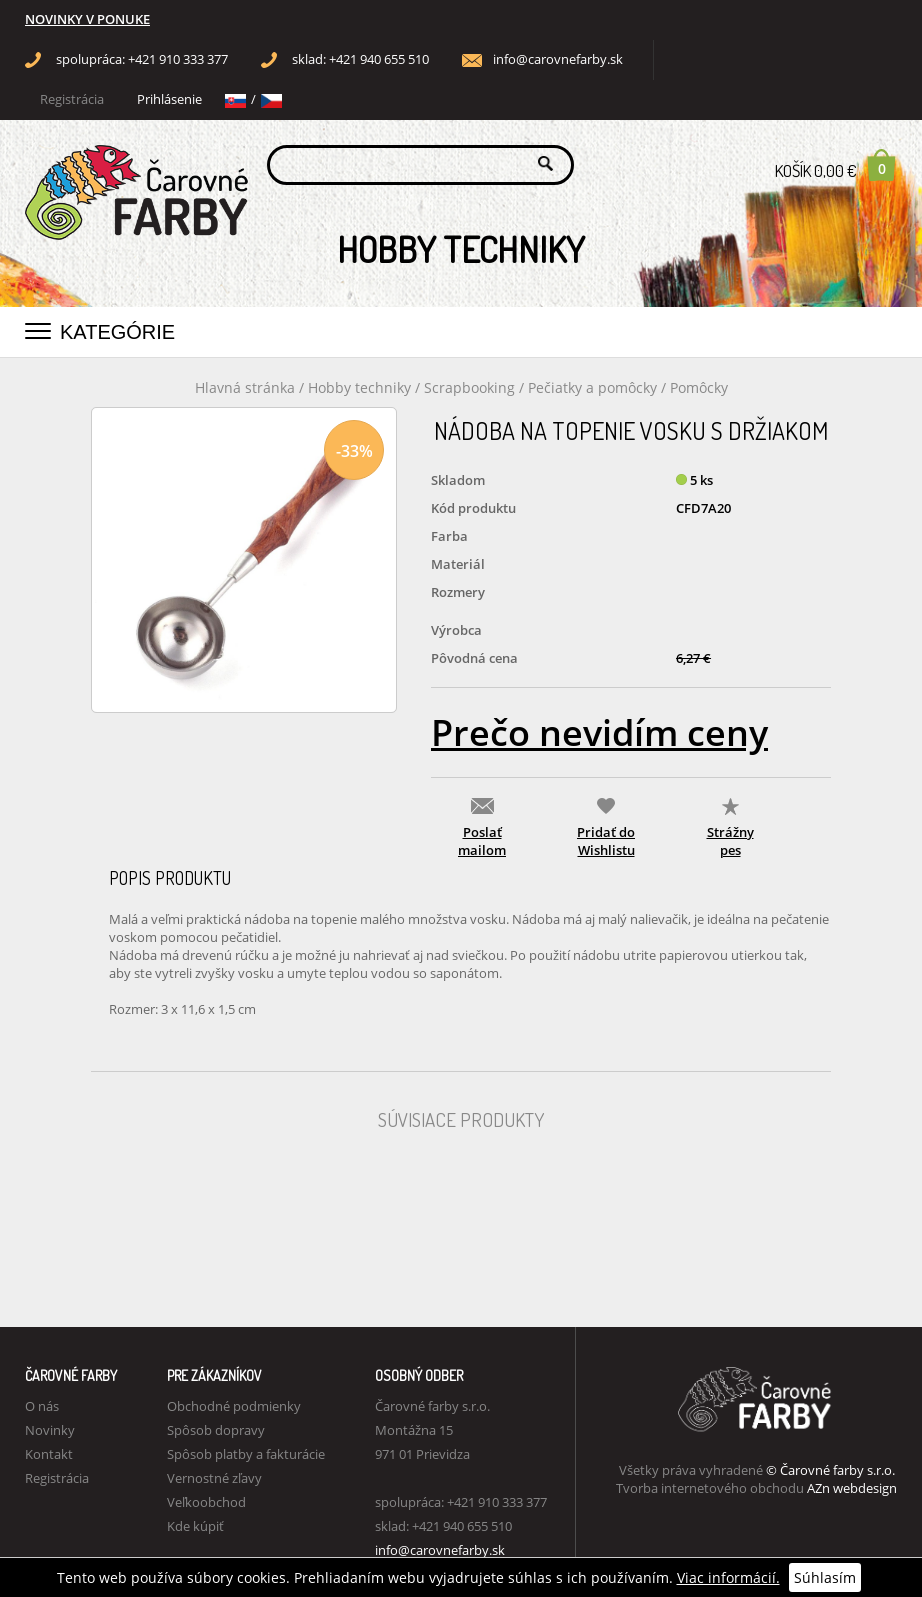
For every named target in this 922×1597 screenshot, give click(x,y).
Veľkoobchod (206, 1502)
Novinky (50, 1430)
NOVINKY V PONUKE (87, 19)
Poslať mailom (482, 841)
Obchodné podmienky (234, 1406)
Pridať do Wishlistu (606, 841)
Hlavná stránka (245, 387)
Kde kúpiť (195, 1526)
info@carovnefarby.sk (558, 59)
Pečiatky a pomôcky (594, 387)
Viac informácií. (728, 1577)
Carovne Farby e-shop (133, 163)
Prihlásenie (169, 99)
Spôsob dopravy (216, 1430)
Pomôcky (699, 387)
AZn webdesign (852, 1488)
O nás (42, 1406)
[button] (38, 327)
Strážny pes (730, 841)
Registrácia (72, 99)
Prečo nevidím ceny (599, 732)
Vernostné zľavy (214, 1478)
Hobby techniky (361, 387)
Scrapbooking (469, 387)
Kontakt (49, 1454)
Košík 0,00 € (836, 165)
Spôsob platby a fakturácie (246, 1454)
